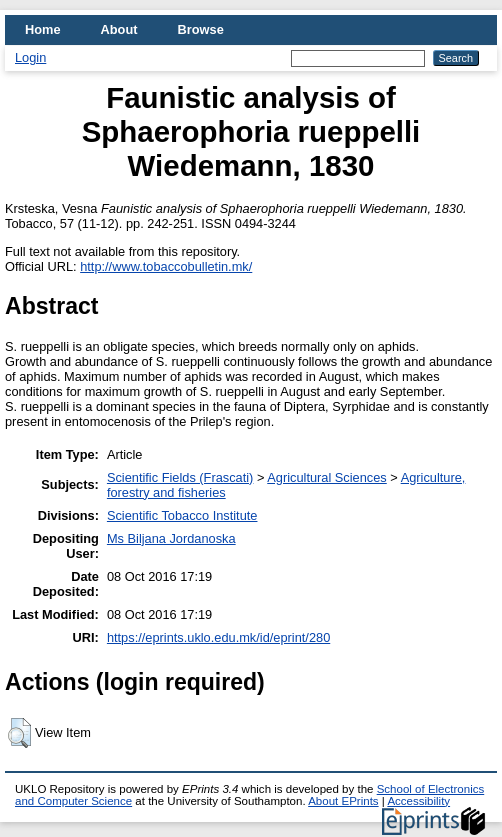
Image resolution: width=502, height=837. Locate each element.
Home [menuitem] (43, 29)
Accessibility (418, 801)
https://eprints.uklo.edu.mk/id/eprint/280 (218, 637)
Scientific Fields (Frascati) (180, 477)
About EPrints (343, 801)
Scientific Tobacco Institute (182, 515)
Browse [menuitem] (201, 29)
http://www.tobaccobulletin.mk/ (166, 266)
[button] (19, 733)
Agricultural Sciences (327, 477)
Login (30, 57)
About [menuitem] (119, 29)
